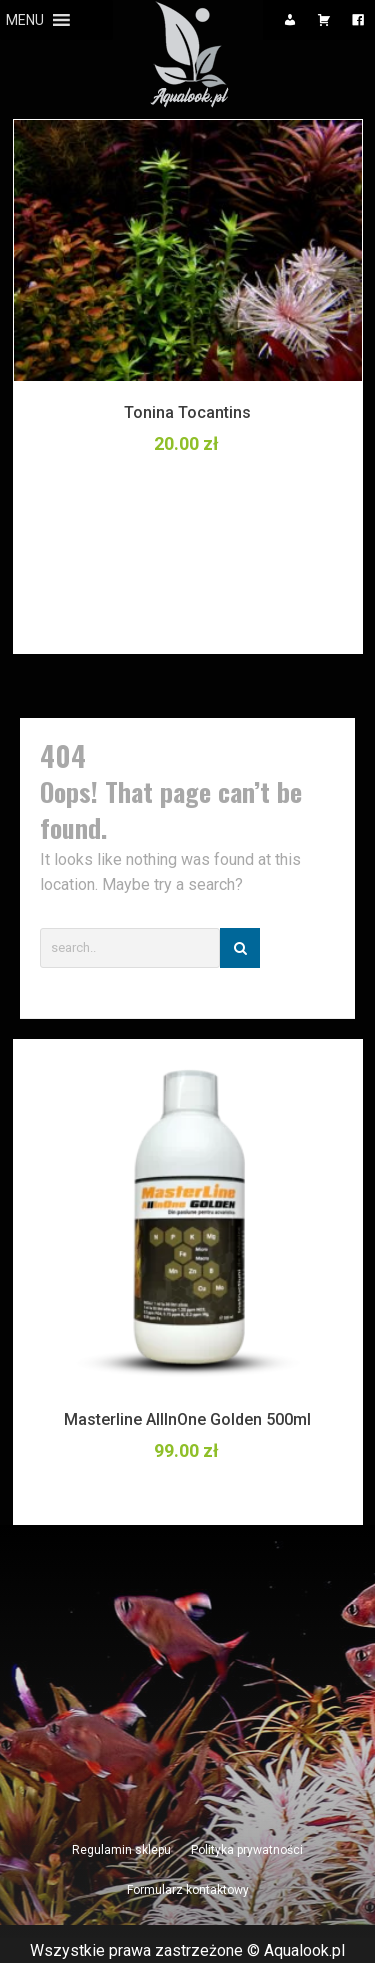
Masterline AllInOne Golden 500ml (187, 1419)
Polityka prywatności (247, 1850)
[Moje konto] (290, 20)
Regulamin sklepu (121, 1850)
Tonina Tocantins (187, 412)
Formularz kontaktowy (188, 1890)
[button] (25, 20)
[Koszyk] (324, 20)
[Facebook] (358, 20)
